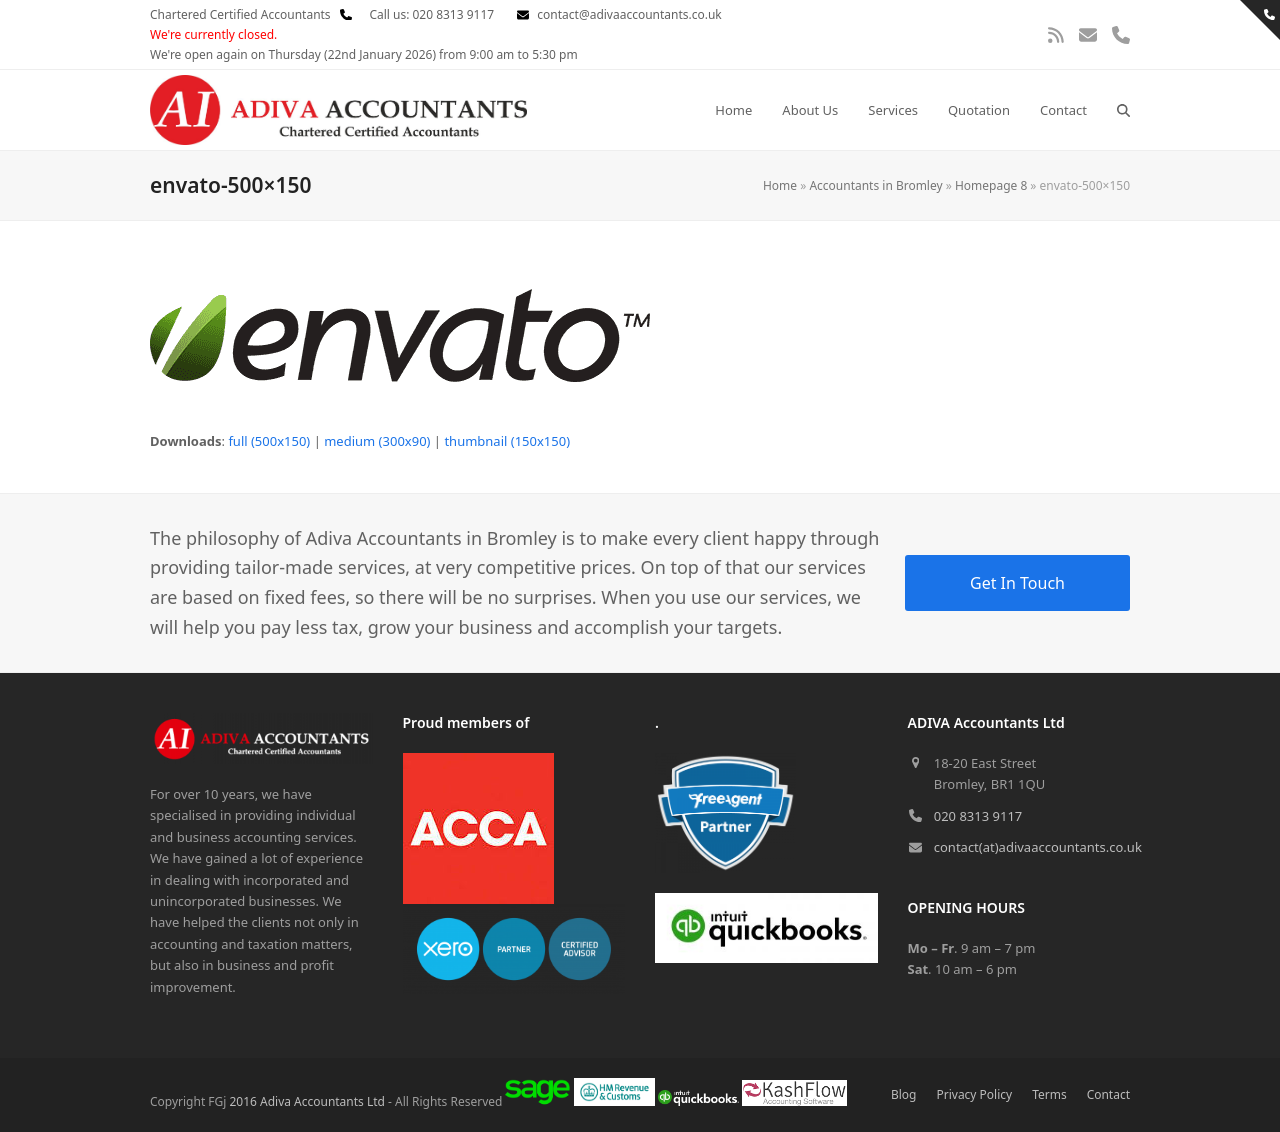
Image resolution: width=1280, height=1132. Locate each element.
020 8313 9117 (978, 816)
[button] (1123, 110)
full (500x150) (269, 441)
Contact (1108, 1094)
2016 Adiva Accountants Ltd (306, 1101)
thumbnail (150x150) (507, 441)
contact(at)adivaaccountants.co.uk (1038, 847)
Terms (1049, 1094)
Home (780, 185)
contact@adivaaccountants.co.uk (629, 14)
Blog (904, 1094)
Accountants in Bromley (875, 185)
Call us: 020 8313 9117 (417, 14)
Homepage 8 (991, 185)
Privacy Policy (975, 1094)
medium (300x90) (377, 441)
